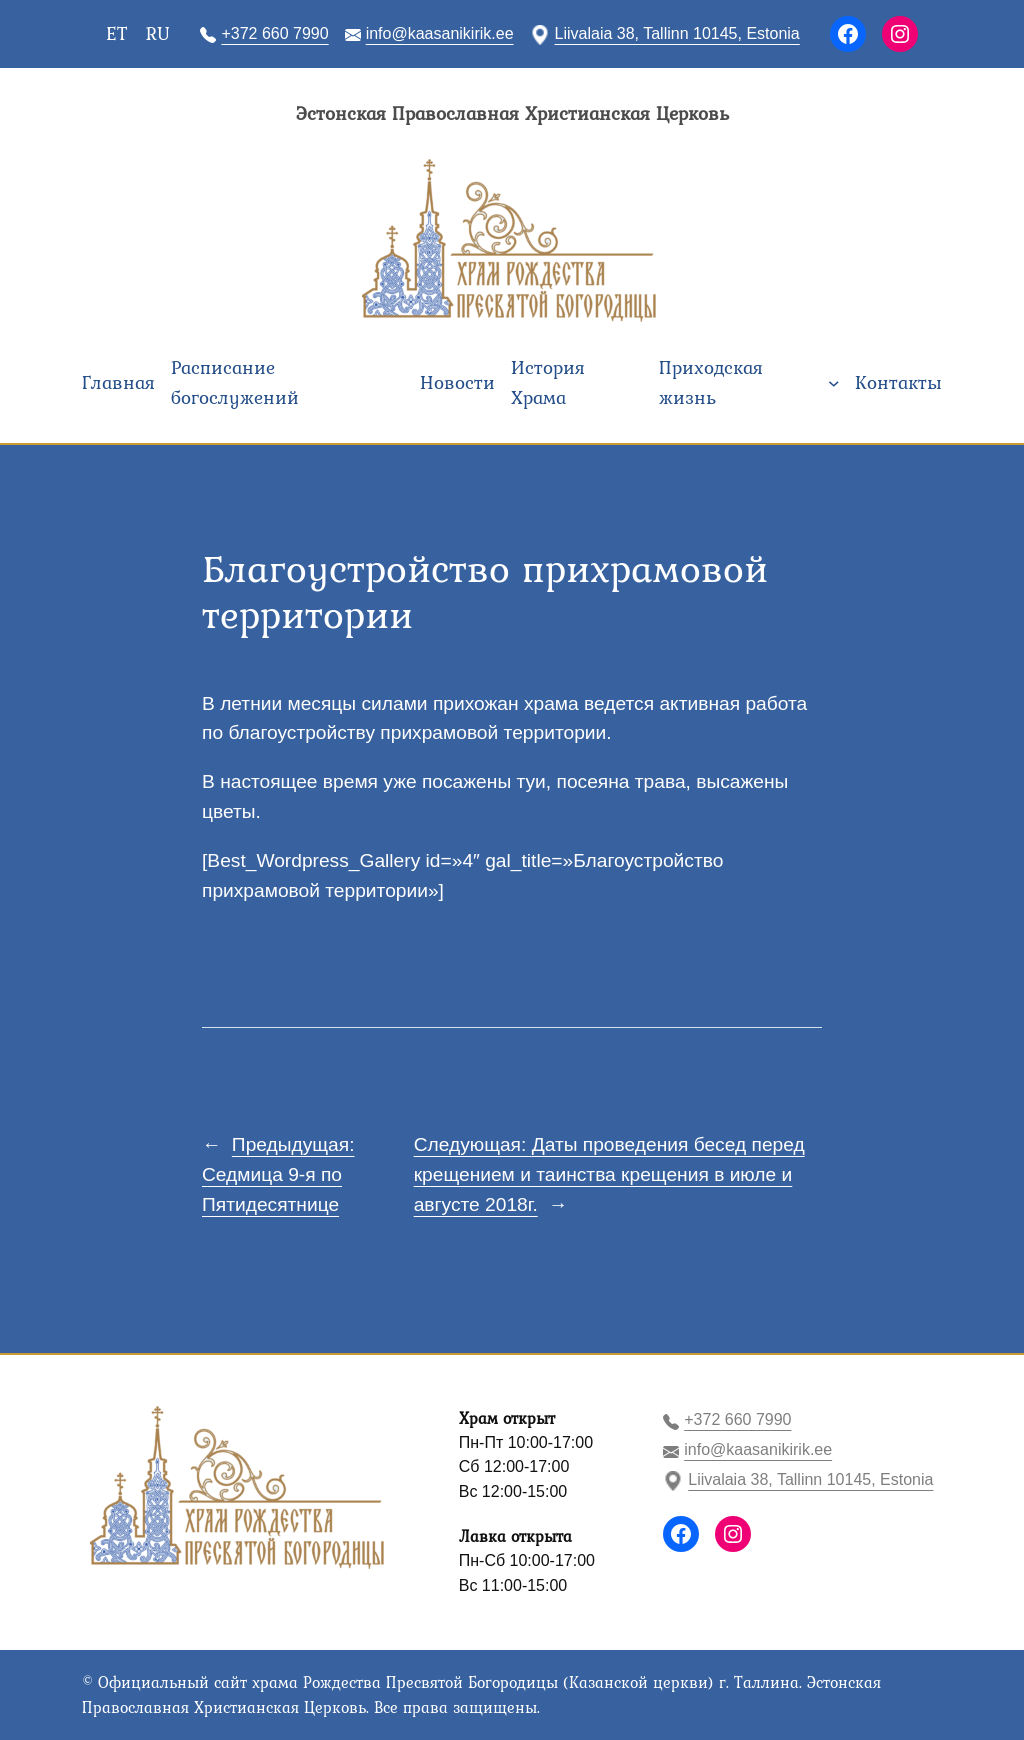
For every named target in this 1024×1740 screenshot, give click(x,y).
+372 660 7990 (274, 33)
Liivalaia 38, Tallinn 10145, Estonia (677, 33)
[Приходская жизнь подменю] (834, 383)
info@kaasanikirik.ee (440, 33)
